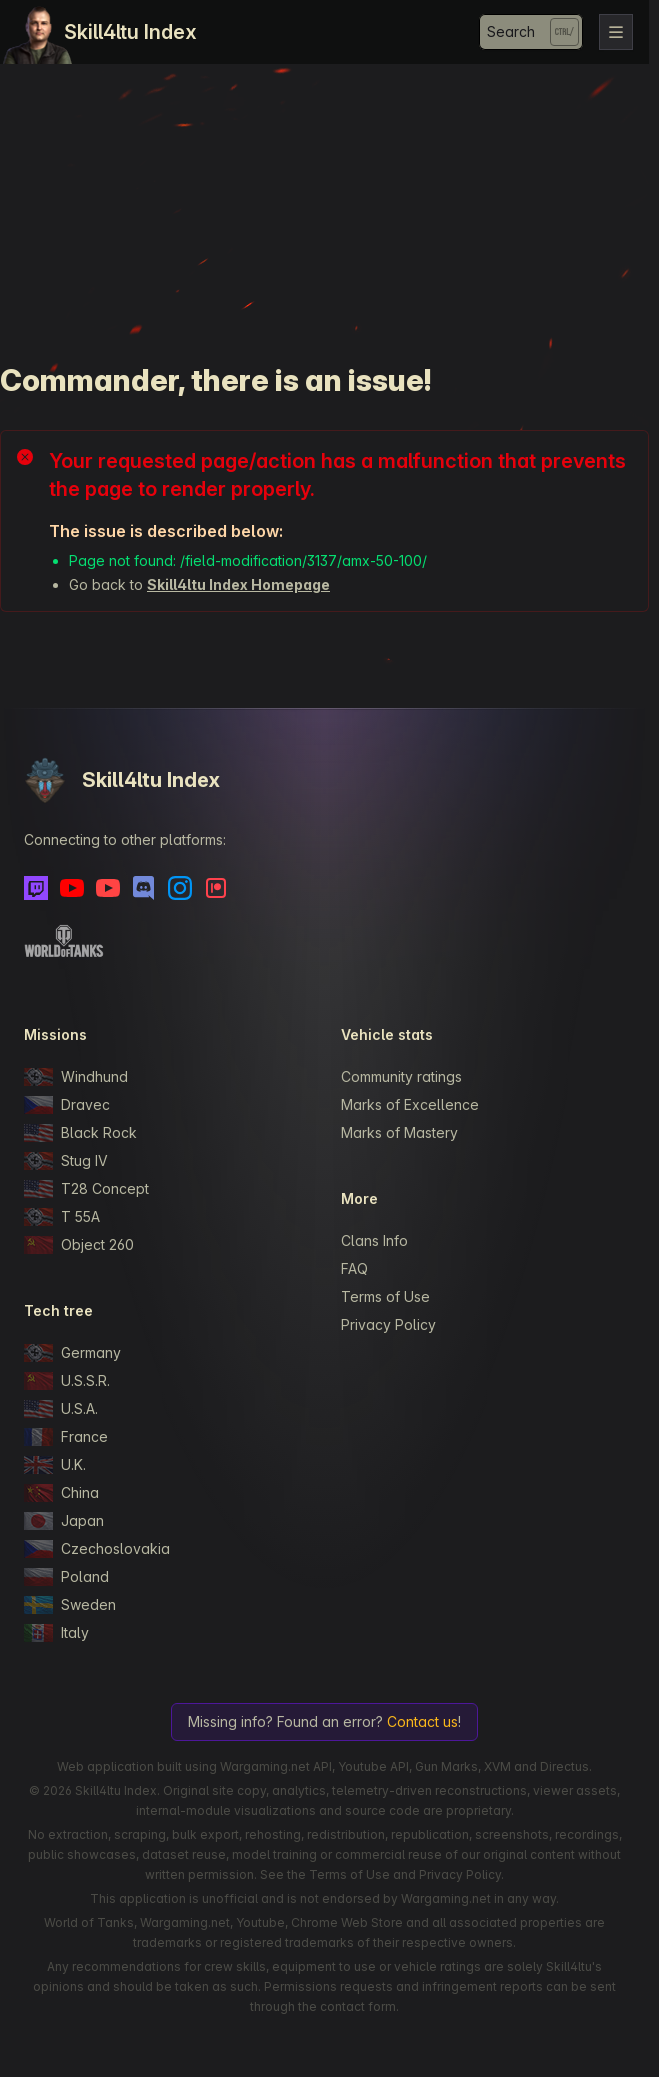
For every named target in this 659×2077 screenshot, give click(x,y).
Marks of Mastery (399, 1132)
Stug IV (66, 1161)
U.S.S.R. (67, 1381)
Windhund (76, 1077)
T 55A (62, 1217)
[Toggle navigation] (616, 32)
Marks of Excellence (410, 1104)
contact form (358, 2006)
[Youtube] (72, 888)
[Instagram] (180, 888)
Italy (56, 1633)
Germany (72, 1353)
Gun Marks (446, 1766)
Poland (66, 1577)
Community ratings (401, 1076)
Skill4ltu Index (130, 32)
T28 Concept (86, 1189)
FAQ (354, 1268)
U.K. (55, 1465)
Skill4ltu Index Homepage (238, 584)
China (61, 1493)
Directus (564, 1766)
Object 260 (79, 1245)
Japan (64, 1521)
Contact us (422, 1721)
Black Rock (80, 1133)
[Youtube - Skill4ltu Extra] (108, 888)
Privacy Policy (388, 1324)
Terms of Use (385, 1296)
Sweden (70, 1605)
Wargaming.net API (276, 1766)
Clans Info (374, 1240)
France (66, 1437)
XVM (497, 1766)
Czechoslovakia (97, 1549)
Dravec (67, 1105)
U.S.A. (61, 1409)
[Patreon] (216, 888)
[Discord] (144, 888)
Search (511, 31)
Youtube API (373, 1766)
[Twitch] (36, 888)
